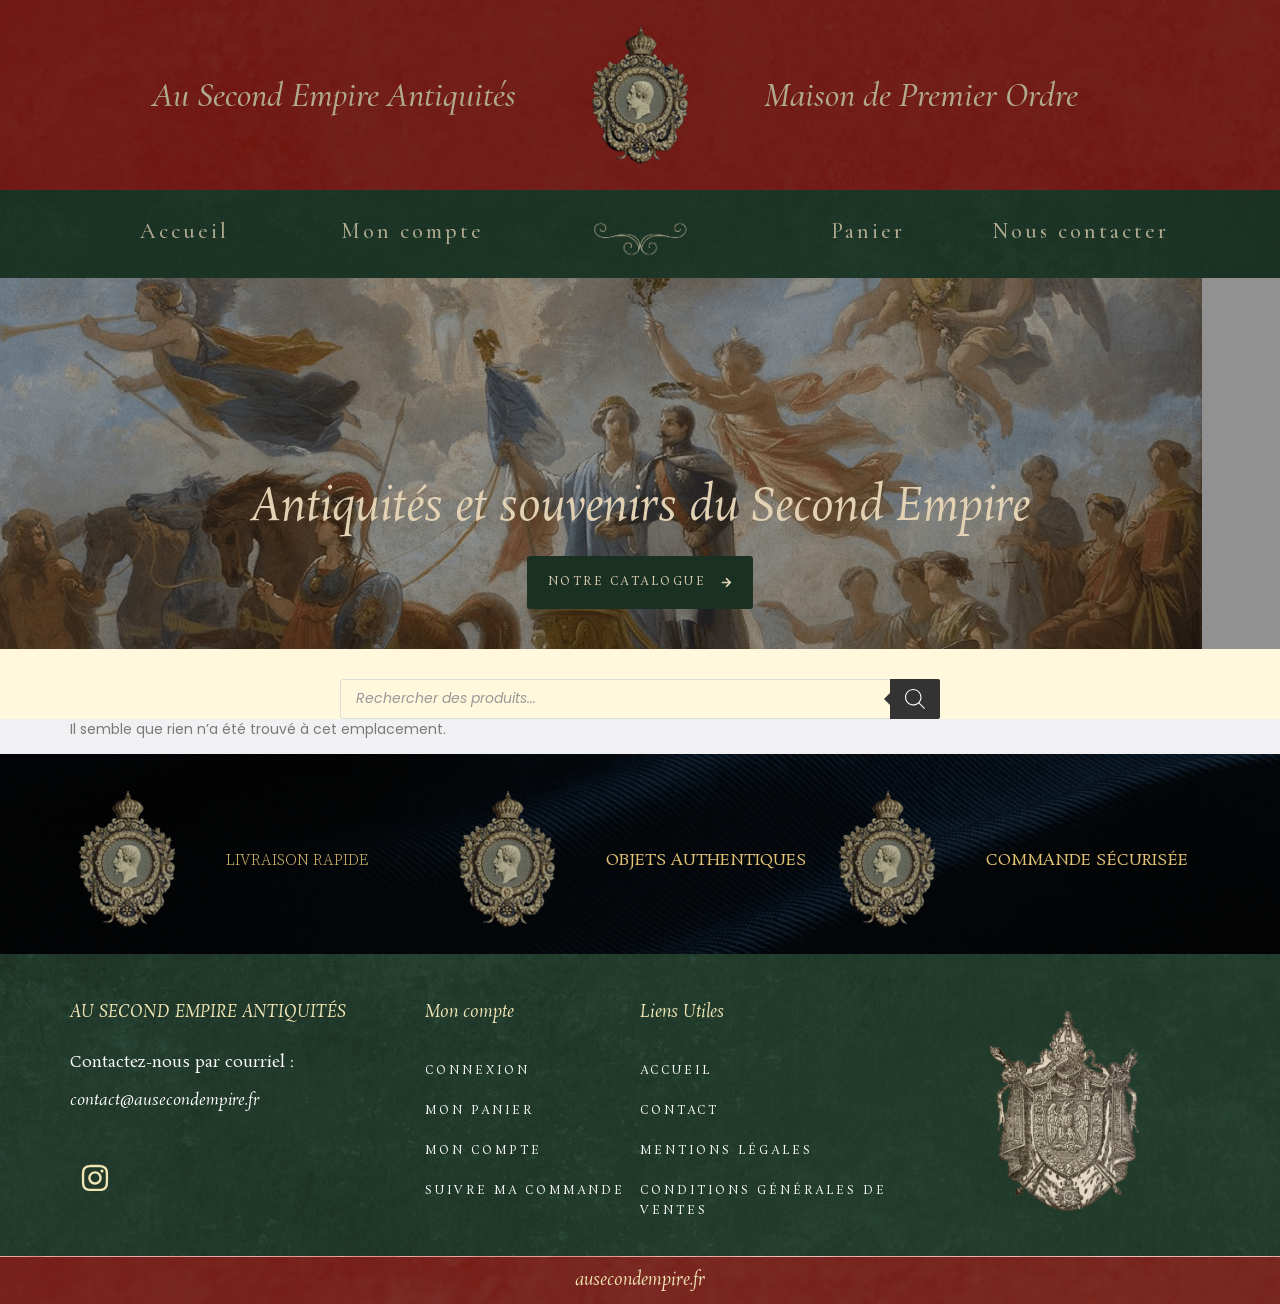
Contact (679, 1111)
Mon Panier (479, 1111)
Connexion (477, 1071)
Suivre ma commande (525, 1191)
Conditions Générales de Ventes (763, 1201)
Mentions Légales (726, 1151)
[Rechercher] (915, 699)
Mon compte (483, 1151)
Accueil (676, 1071)
